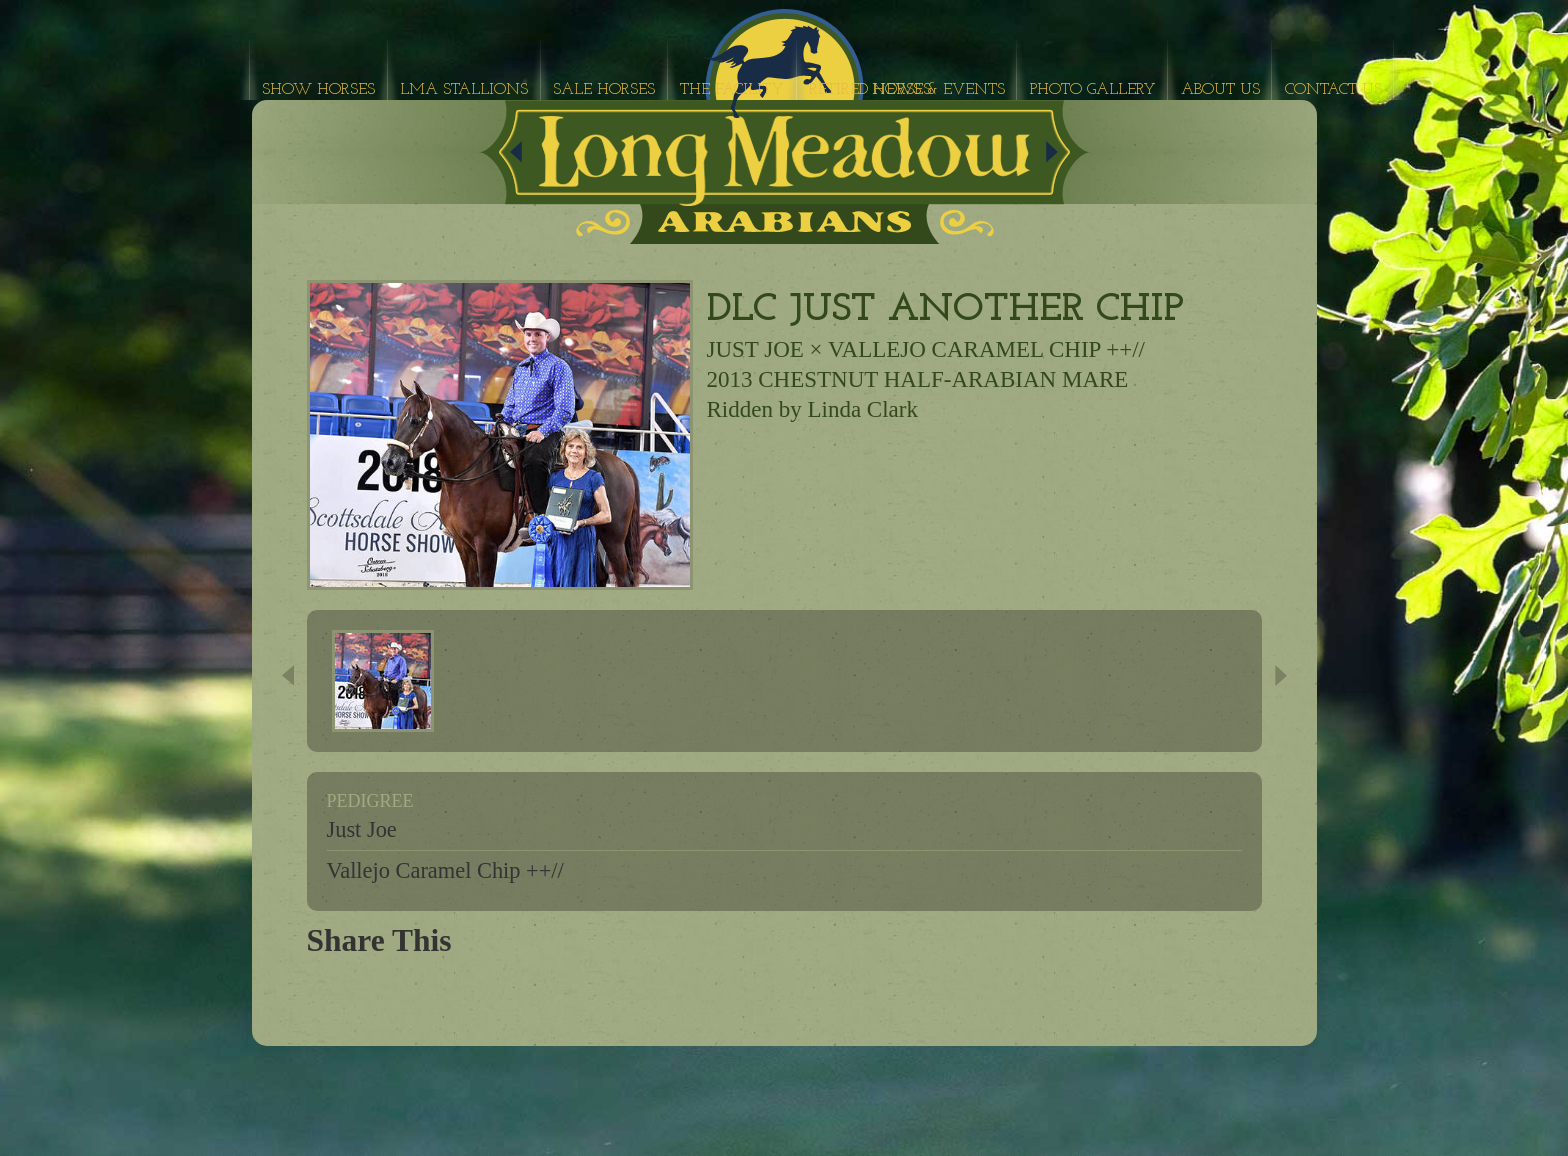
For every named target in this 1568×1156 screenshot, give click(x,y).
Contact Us (1333, 90)
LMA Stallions (464, 90)
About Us (1220, 90)
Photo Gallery (1093, 90)
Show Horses (318, 90)
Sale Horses (604, 90)
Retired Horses (870, 90)
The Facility (732, 90)
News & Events (938, 90)
